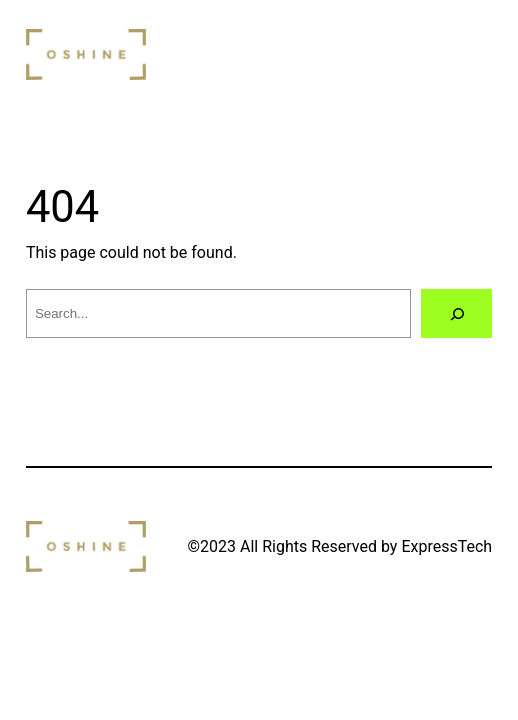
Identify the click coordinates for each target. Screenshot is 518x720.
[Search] (456, 313)
